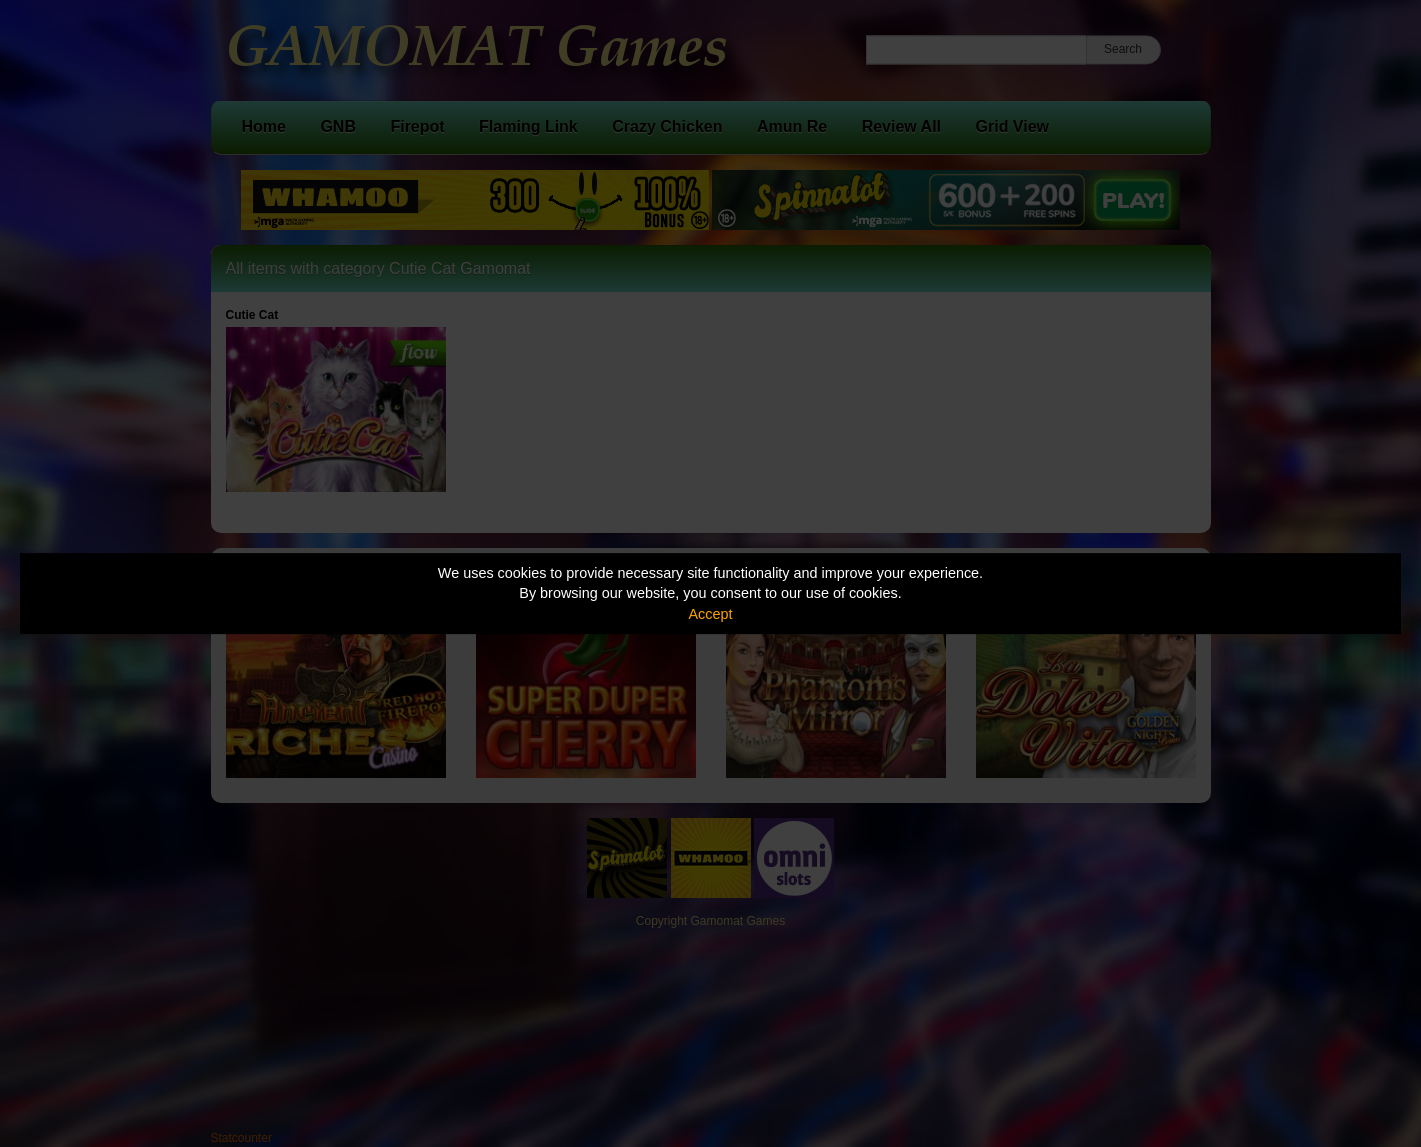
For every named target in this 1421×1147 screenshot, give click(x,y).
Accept (711, 614)
